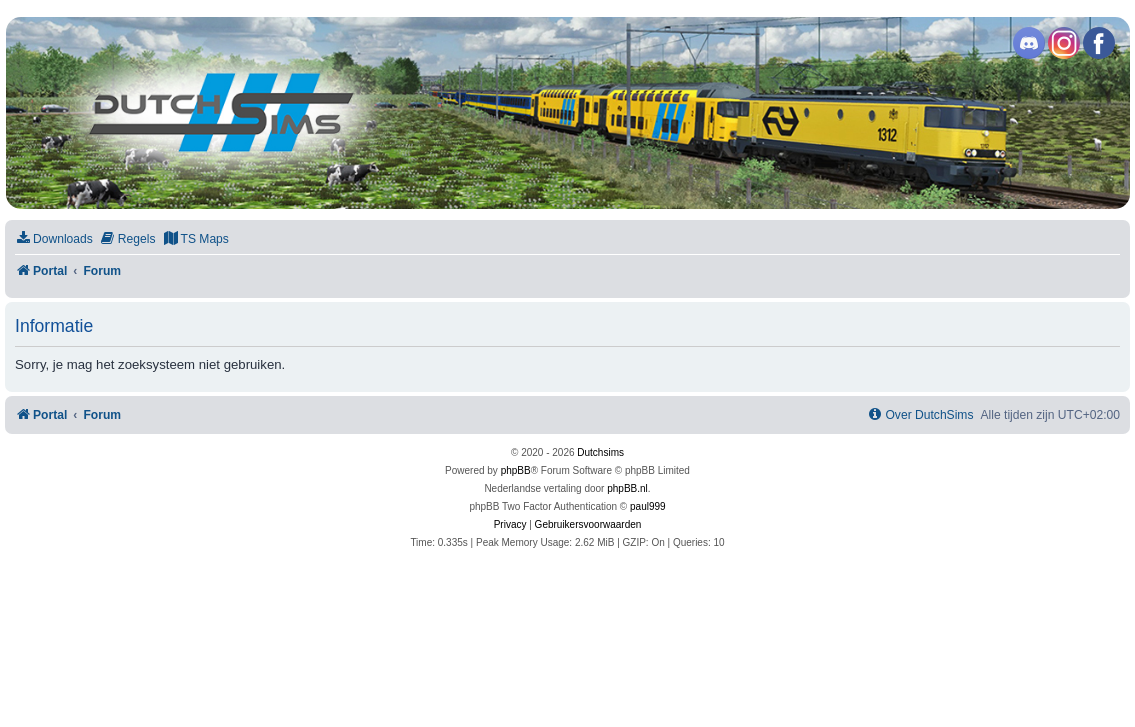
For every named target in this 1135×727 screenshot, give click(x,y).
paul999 (648, 506)
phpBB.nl (627, 488)
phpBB (516, 470)
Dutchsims (600, 452)
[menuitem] (54, 239)
